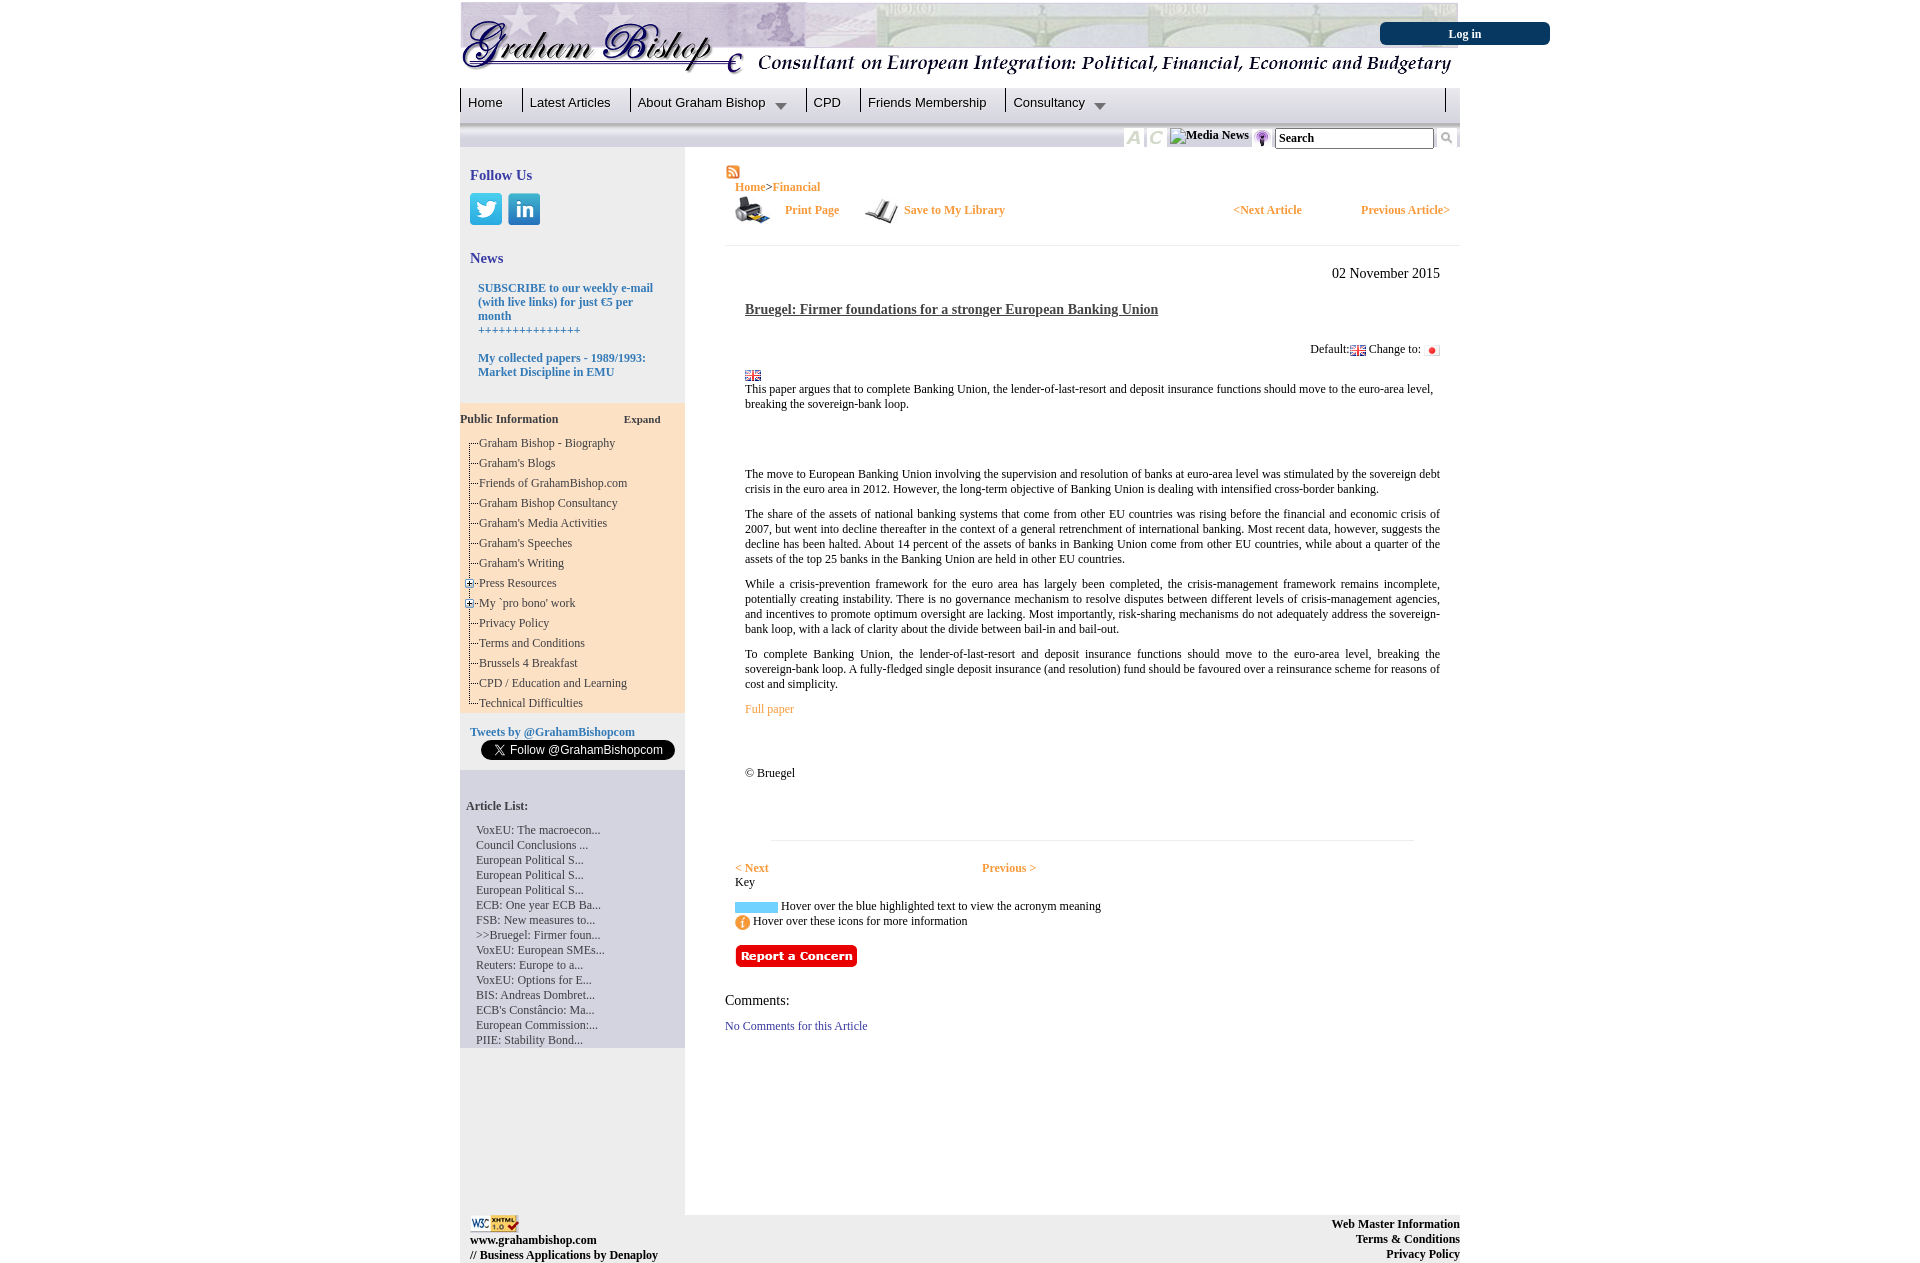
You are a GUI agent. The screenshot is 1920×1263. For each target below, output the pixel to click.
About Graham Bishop (702, 102)
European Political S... (530, 860)
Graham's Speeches (528, 543)
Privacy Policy (517, 623)
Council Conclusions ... (532, 845)
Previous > (1009, 868)
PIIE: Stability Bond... (529, 1040)
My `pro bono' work (530, 603)
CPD (827, 102)
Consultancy (1049, 102)
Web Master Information (1396, 1224)
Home (485, 102)
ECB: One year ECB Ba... (538, 905)
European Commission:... (537, 1025)
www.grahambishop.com (533, 1240)
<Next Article (1267, 210)
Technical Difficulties (534, 703)
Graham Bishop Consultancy (551, 503)
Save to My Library (954, 210)
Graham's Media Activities (546, 523)
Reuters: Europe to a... (529, 965)
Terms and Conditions (535, 643)
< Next (752, 868)
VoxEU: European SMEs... (540, 950)
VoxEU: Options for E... (534, 980)
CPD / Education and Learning (557, 683)
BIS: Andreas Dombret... (535, 995)
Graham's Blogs (520, 463)
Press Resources (521, 583)
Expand (642, 419)
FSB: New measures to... (535, 920)
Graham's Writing (524, 563)
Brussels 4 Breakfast (531, 663)
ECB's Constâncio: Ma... (535, 1010)
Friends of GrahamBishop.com (556, 483)
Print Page (812, 210)
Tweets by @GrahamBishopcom (552, 732)
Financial (796, 187)
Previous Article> (1405, 210)
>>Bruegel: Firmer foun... (538, 935)
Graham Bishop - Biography (550, 443)
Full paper (769, 709)
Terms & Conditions (1408, 1239)
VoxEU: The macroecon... (538, 830)
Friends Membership (927, 102)
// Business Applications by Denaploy (564, 1255)
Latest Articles (570, 102)
